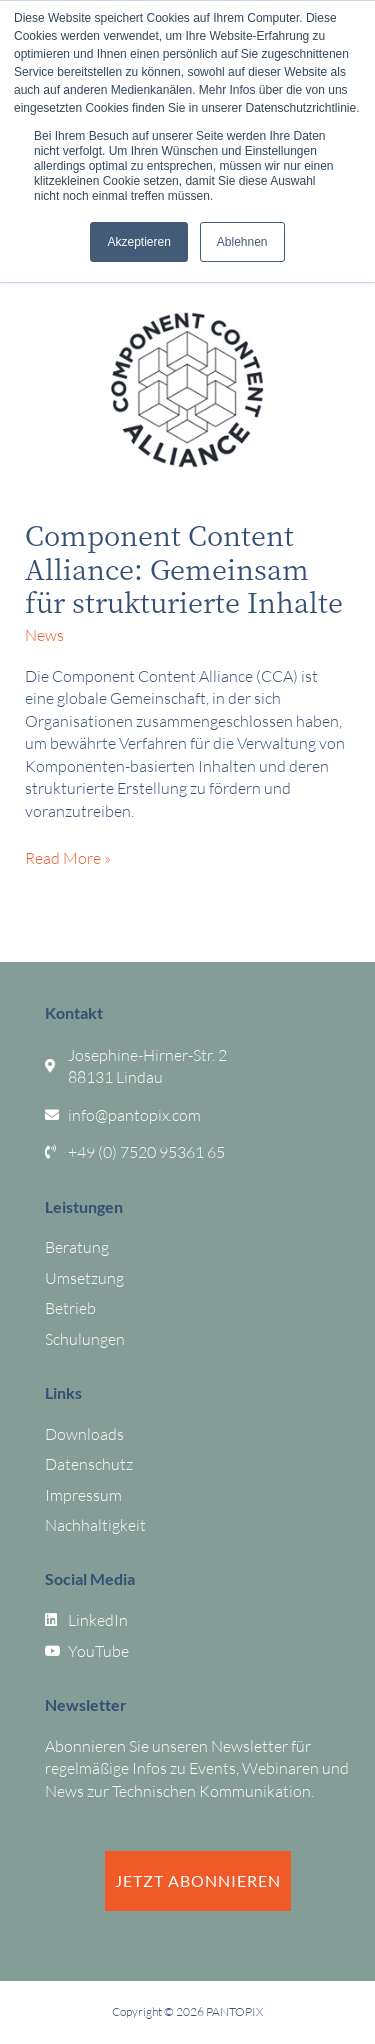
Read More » (68, 857)
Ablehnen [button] (242, 242)
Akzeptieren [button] (138, 242)
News (44, 635)
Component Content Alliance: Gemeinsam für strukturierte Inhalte (184, 568)
